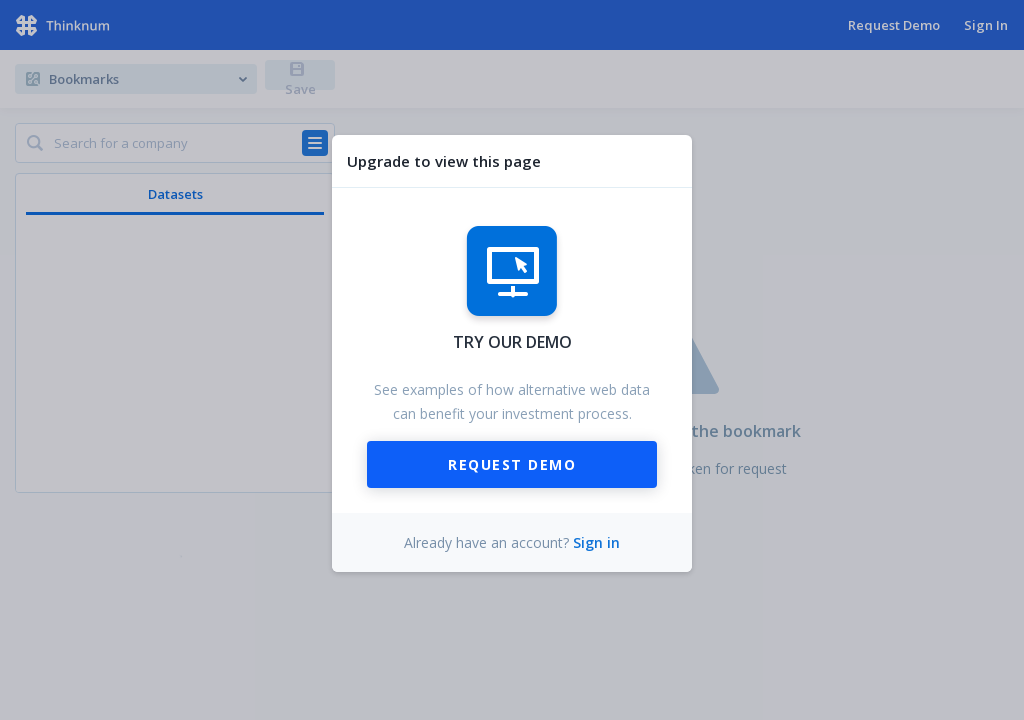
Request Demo (512, 464)
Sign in (596, 542)
